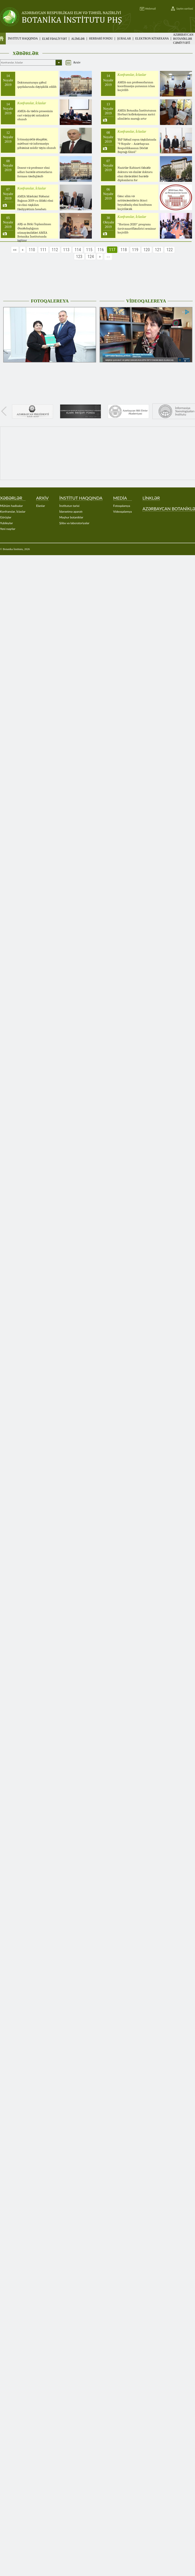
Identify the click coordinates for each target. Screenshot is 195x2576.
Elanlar (40, 506)
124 (91, 256)
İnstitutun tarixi (69, 506)
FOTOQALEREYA (49, 301)
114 (77, 249)
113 (66, 249)
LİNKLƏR (151, 497)
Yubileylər (6, 523)
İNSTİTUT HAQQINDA (81, 497)
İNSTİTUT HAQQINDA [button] (23, 38)
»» (108, 256)
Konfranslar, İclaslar (12, 511)
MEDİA (120, 497)
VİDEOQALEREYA (146, 301)
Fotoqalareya (121, 506)
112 (55, 249)
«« (15, 249)
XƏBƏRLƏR (26, 53)
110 (32, 249)
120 (146, 249)
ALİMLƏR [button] (78, 38)
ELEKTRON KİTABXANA (152, 38)
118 (124, 249)
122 (169, 249)
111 (43, 249)
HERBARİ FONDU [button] (101, 38)
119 (135, 249)
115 (89, 249)
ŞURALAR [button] (124, 38)
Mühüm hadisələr (11, 506)
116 (101, 249)
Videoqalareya (122, 511)
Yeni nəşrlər (7, 529)
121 (158, 249)
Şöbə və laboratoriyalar (74, 523)
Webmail (150, 8)
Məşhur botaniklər (71, 517)
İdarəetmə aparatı (70, 511)
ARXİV (42, 497)
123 (79, 256)
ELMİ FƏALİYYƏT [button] (54, 38)
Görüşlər (5, 517)
